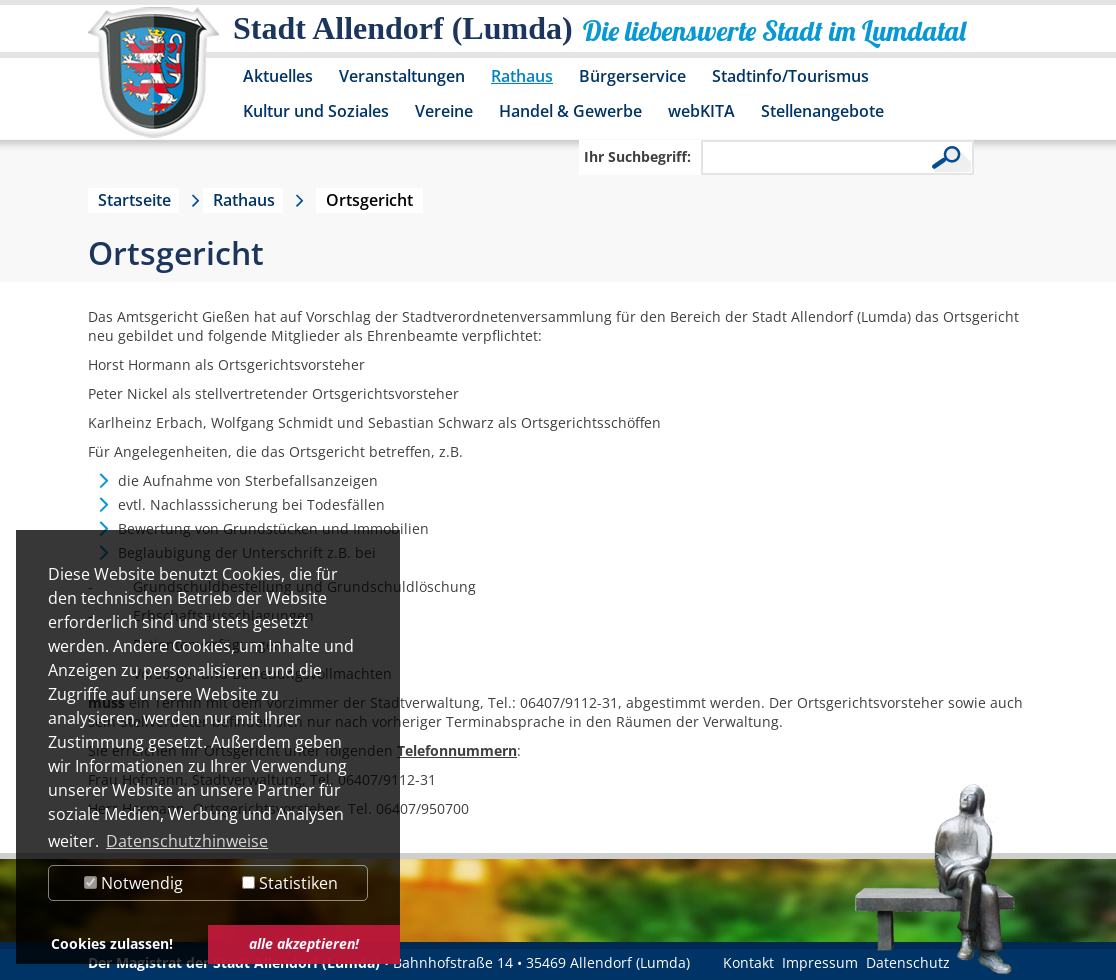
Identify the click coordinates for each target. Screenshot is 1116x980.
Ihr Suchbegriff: (637, 156)
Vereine (444, 111)
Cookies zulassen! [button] (112, 943)
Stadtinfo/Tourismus (790, 76)
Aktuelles (278, 76)
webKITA (701, 111)
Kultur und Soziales (316, 111)
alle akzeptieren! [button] (304, 943)
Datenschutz (908, 962)
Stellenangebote (822, 111)
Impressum (820, 962)
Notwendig (133, 883)
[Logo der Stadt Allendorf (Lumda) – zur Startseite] (153, 82)
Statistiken (290, 883)
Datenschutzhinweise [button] (187, 841)
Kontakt (748, 962)
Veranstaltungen (402, 76)
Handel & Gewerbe (570, 111)
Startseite (134, 200)
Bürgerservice (632, 76)
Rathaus (522, 76)
